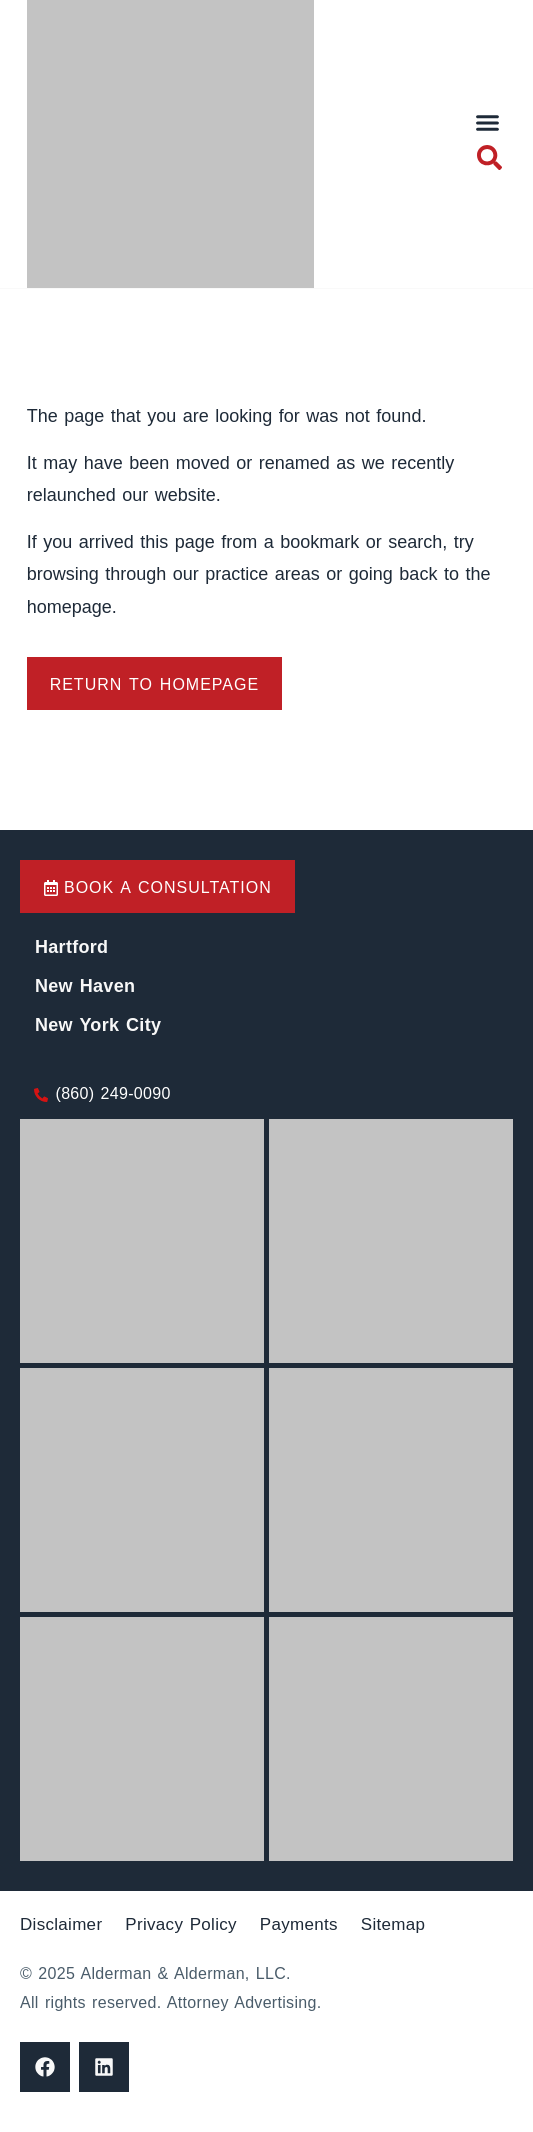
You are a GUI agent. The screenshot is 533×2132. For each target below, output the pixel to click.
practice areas (265, 574)
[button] (488, 123)
